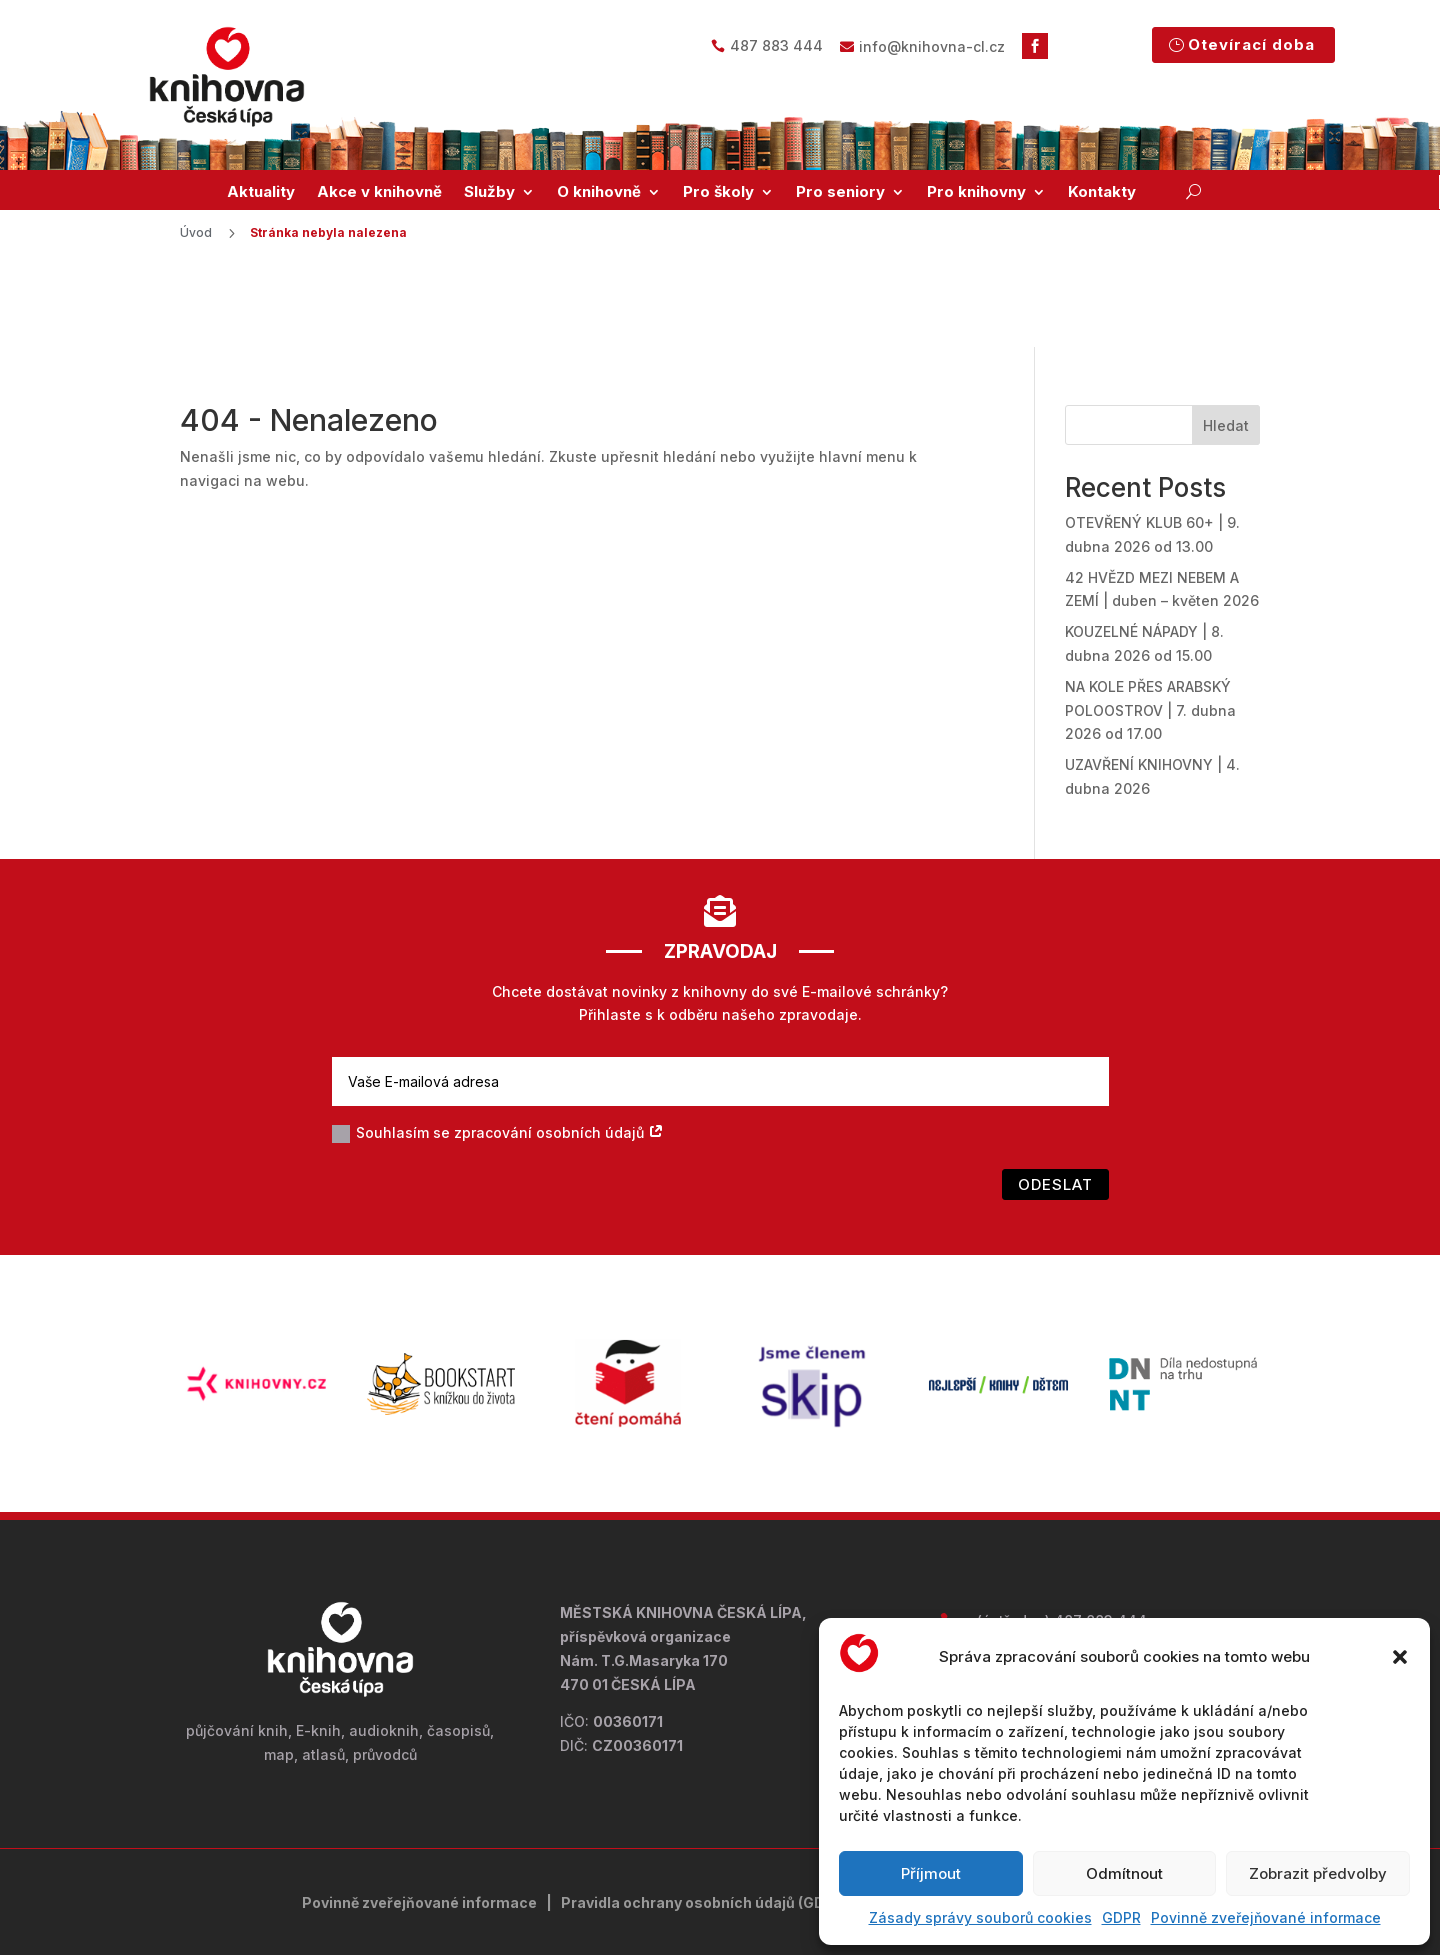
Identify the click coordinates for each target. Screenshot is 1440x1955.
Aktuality (261, 192)
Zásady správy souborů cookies (980, 1917)
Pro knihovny (976, 192)
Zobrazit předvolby (1318, 1873)
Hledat (1226, 344)
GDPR (1121, 1917)
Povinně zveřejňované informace (1266, 1917)
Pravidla (592, 1821)
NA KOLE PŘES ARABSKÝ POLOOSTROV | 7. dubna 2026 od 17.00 (1150, 629)
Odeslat (1055, 1103)
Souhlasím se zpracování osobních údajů (498, 1052)
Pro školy (718, 192)
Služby (489, 192)
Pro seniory (840, 192)
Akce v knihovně (379, 192)
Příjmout (931, 1873)
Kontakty (1102, 192)
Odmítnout (1124, 1873)
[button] (1400, 1657)
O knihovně (599, 192)
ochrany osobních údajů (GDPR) (736, 1821)
